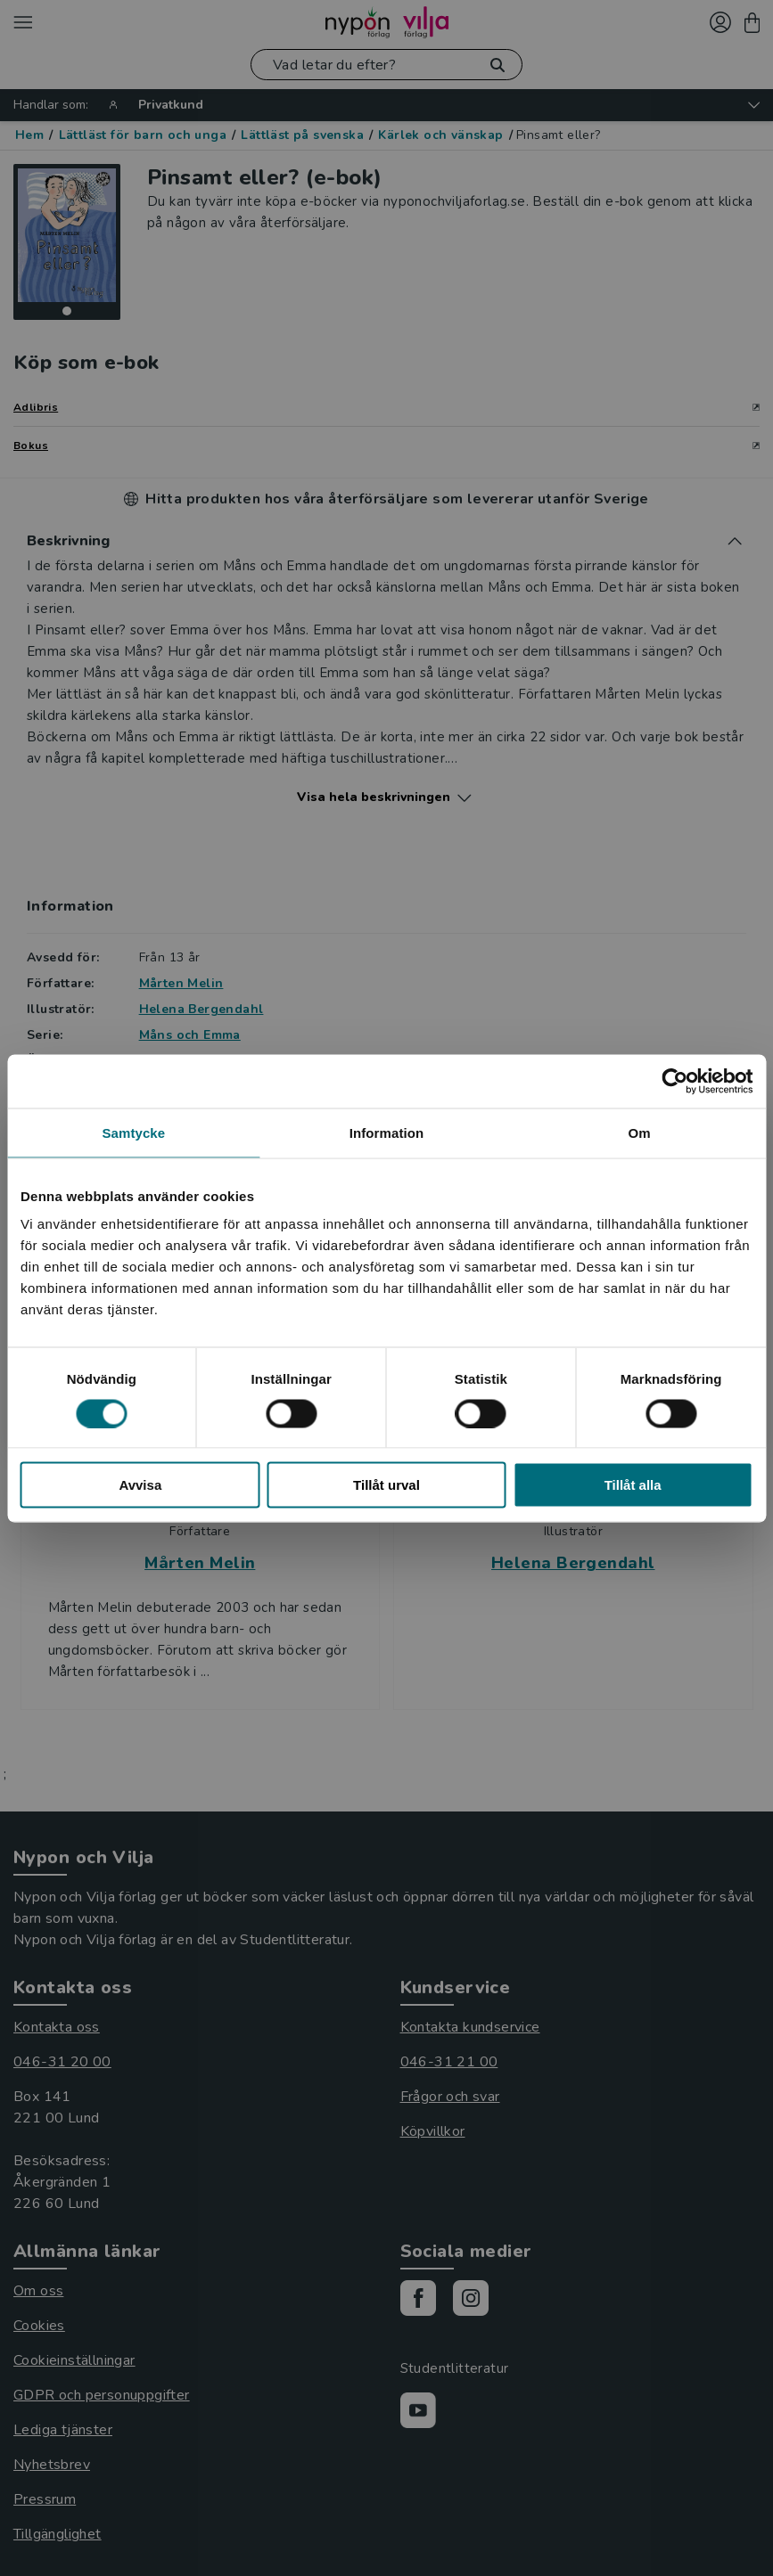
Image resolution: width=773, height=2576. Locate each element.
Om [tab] (640, 1132)
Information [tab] (386, 1132)
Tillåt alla (633, 1484)
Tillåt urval (386, 1484)
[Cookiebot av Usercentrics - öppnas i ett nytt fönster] (674, 1080)
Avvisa (140, 1484)
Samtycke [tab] (133, 1132)
